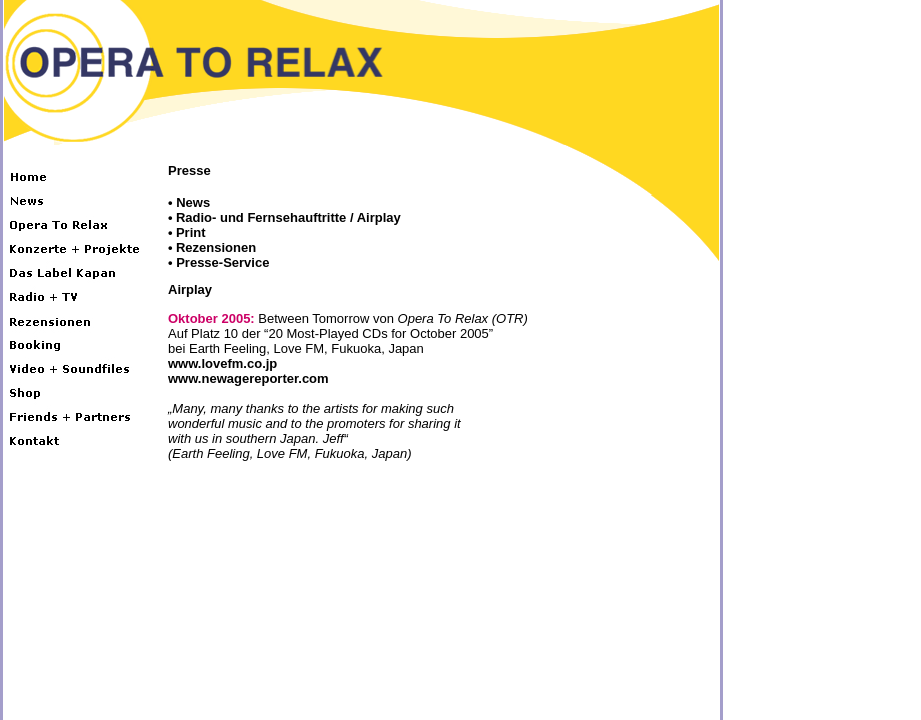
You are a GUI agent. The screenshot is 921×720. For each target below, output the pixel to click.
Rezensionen (216, 247)
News (193, 202)
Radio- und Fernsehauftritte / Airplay (288, 217)
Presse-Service (222, 262)
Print (191, 232)
